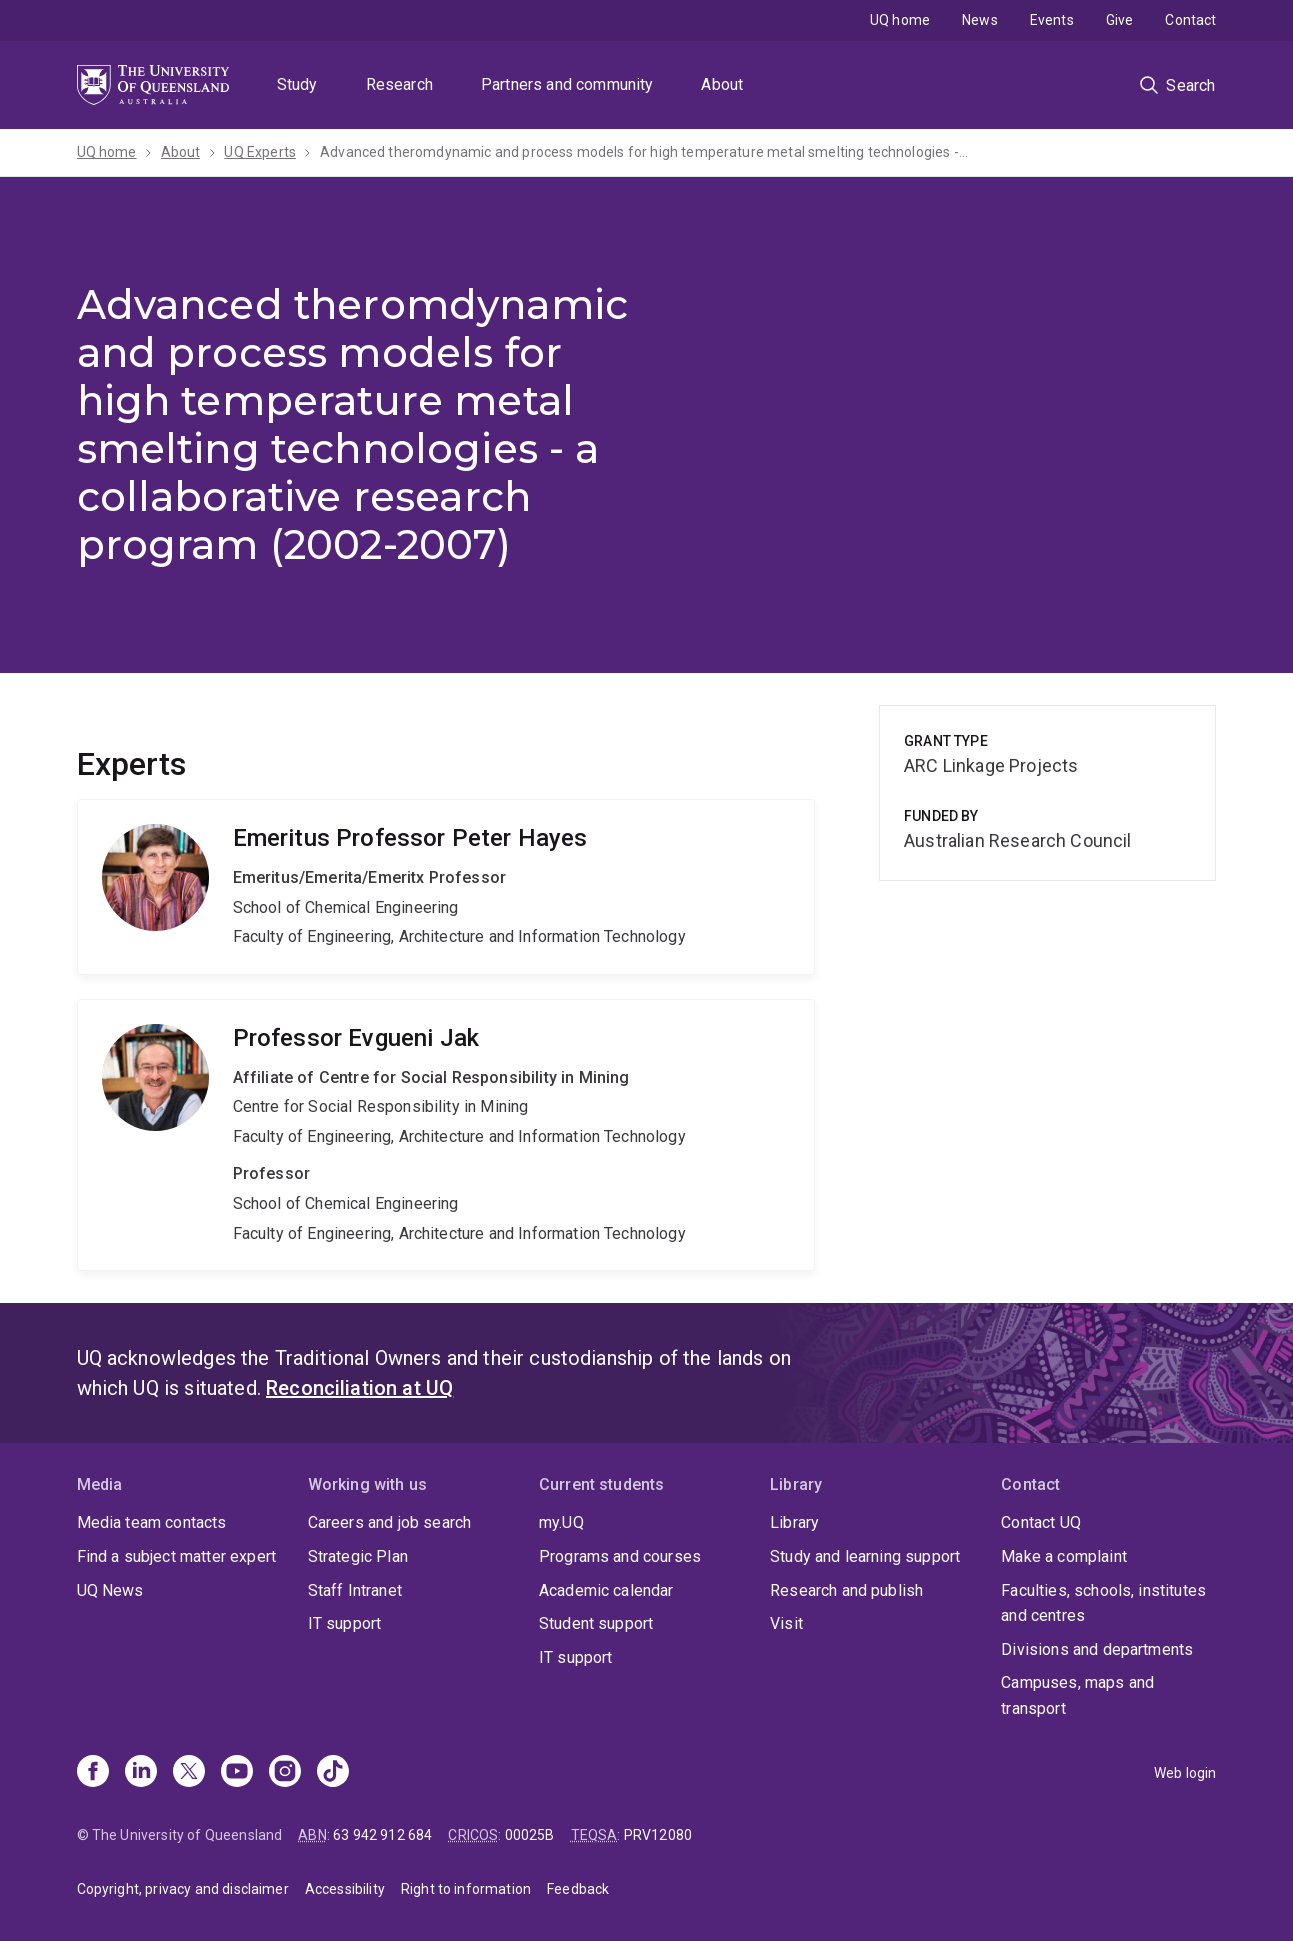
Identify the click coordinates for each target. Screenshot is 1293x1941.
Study (297, 84)
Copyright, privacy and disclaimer (183, 1889)
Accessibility (345, 1889)
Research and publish (846, 1590)
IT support (345, 1623)
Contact (1190, 20)
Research (399, 84)
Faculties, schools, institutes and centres (1103, 1603)
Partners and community (567, 84)
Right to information (466, 1889)
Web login (1185, 1773)
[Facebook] (93, 1773)
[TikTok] (333, 1773)
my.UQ (561, 1522)
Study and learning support (865, 1556)
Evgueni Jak (446, 1135)
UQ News (110, 1590)
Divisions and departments (1097, 1649)
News (980, 20)
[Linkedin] (141, 1773)
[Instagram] (285, 1773)
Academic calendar (606, 1590)
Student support (596, 1623)
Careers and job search (390, 1522)
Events (1052, 20)
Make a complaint (1064, 1556)
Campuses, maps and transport (1077, 1695)
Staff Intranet (355, 1590)
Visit (786, 1623)
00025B (530, 1835)
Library (794, 1522)
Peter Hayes (446, 887)
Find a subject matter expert (176, 1556)
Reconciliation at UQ (359, 1388)
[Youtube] (237, 1773)
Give (1120, 20)
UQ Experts (260, 152)
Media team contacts (152, 1522)
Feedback (578, 1889)
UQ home (900, 20)
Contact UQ (1041, 1522)
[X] (189, 1773)
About (722, 84)
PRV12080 (658, 1835)
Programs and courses (620, 1556)
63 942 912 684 (382, 1835)
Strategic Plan (358, 1556)
